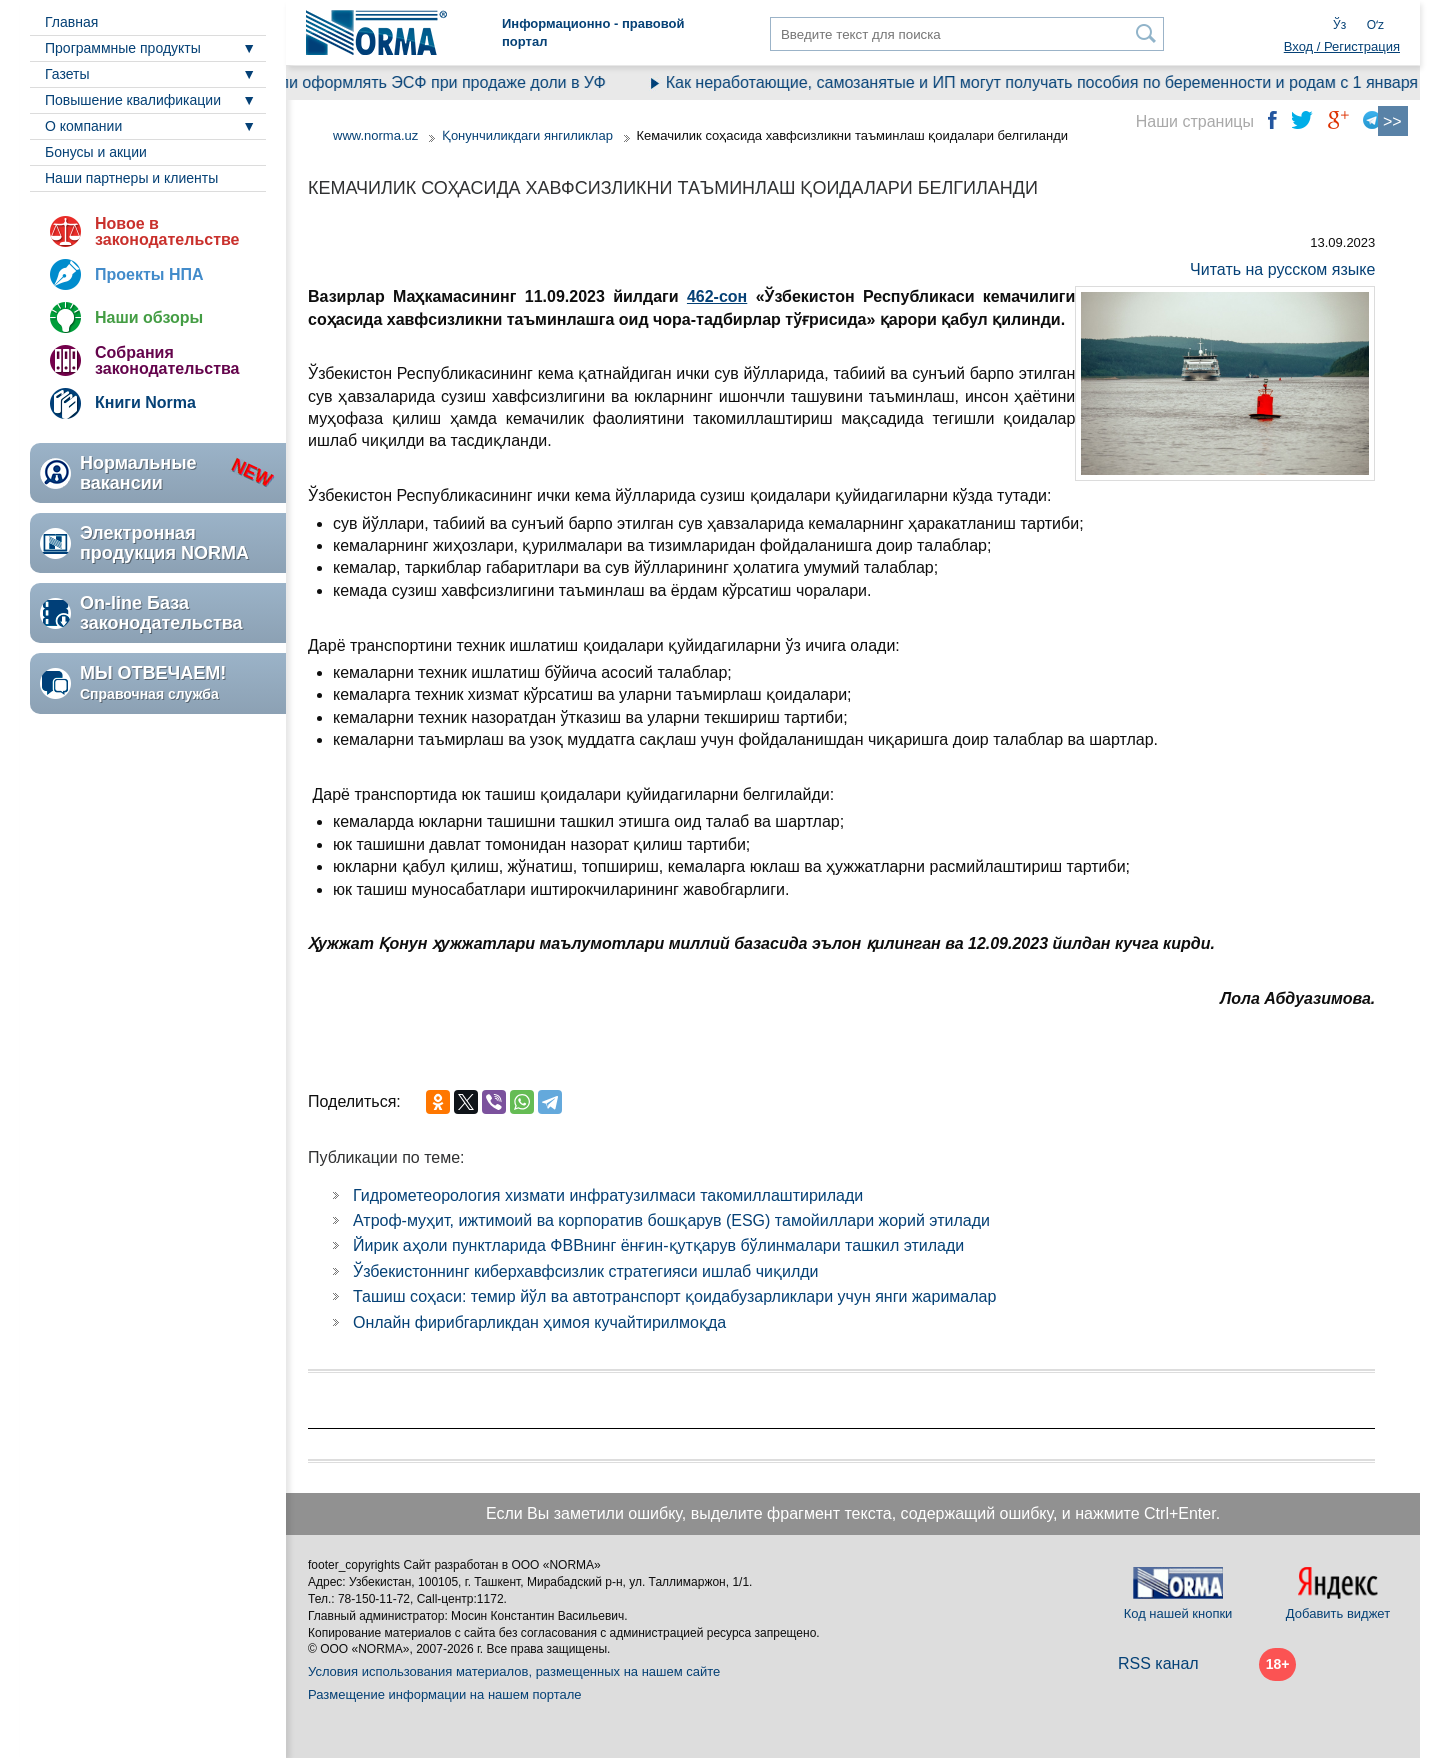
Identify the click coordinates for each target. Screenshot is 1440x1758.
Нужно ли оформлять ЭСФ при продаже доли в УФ (426, 82)
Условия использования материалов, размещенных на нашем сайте (514, 1671)
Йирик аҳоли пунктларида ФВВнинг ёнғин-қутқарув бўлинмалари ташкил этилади (658, 1245)
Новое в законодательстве (167, 231)
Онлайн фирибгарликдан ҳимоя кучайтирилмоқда (539, 1322)
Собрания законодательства (167, 360)
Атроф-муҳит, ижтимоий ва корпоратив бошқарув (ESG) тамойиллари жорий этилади (671, 1220)
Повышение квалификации (133, 100)
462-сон (717, 296)
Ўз (1339, 25)
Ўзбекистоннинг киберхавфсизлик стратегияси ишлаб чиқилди (586, 1271)
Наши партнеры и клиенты (131, 178)
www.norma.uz (375, 135)
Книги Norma (145, 402)
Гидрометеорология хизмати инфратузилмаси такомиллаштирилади (608, 1195)
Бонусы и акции (96, 152)
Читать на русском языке (1282, 269)
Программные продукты (123, 48)
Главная (71, 22)
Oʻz (1375, 25)
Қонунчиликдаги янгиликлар (529, 135)
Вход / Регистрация (1342, 46)
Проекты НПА (149, 274)
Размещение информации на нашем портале (445, 1694)
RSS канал (1158, 1663)
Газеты (67, 74)
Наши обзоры (149, 317)
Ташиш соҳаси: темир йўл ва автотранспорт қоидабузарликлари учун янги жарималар (674, 1296)
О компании (83, 126)
